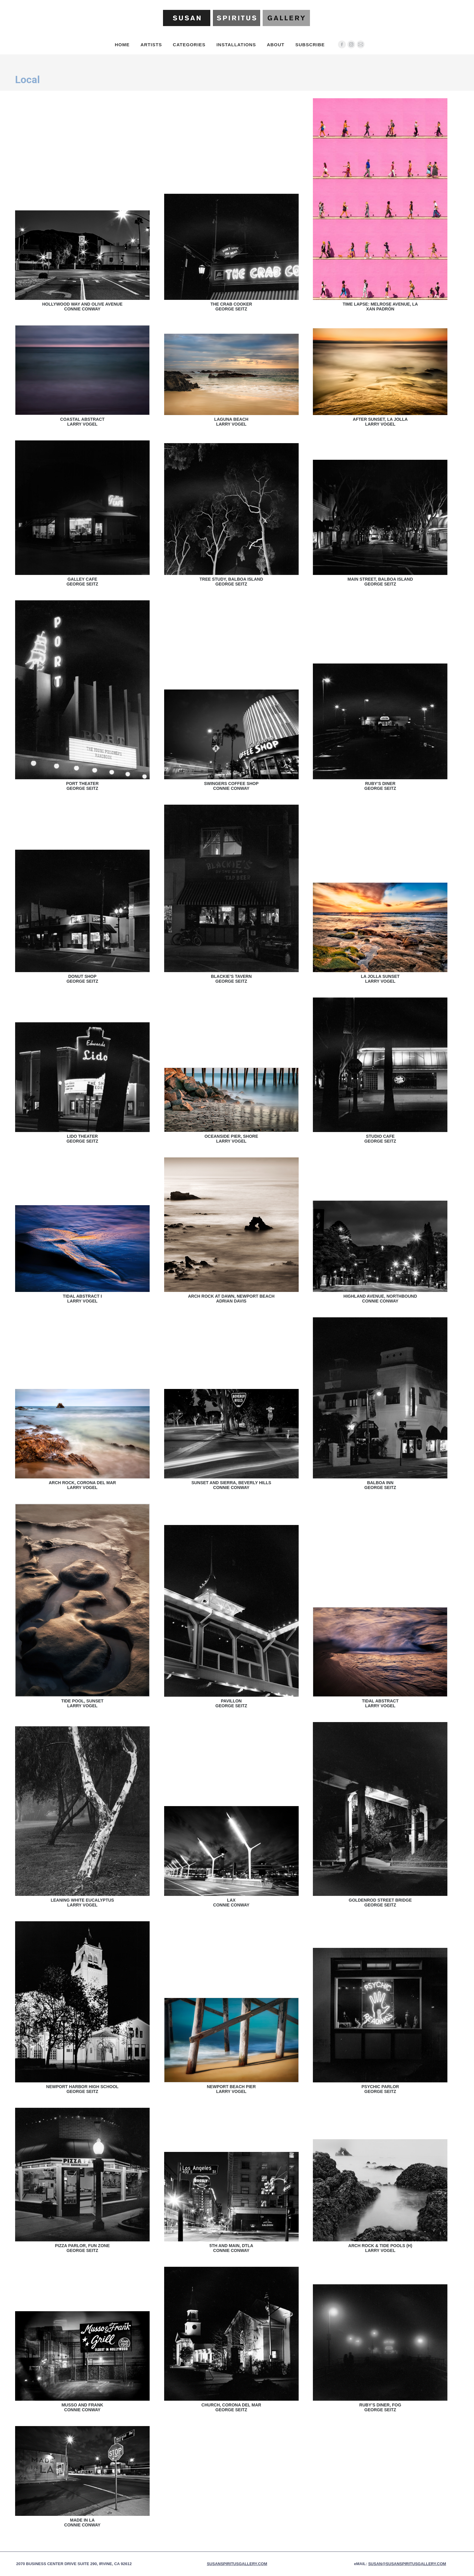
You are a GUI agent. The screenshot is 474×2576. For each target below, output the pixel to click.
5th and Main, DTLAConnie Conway (231, 2248)
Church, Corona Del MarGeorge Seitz (231, 2407)
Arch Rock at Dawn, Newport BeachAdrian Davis (231, 1298)
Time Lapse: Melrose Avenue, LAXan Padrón (380, 306)
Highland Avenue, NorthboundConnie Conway (380, 1298)
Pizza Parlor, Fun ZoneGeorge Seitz (82, 2248)
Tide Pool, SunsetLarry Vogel (82, 1703)
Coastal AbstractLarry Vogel (82, 422)
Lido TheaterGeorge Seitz (82, 1139)
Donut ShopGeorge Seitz (82, 979)
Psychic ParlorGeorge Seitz (380, 2089)
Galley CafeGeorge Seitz (82, 581)
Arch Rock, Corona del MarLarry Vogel (82, 1485)
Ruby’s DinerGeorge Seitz (380, 786)
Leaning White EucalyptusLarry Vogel (82, 1902)
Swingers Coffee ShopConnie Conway (231, 786)
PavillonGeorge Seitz (231, 1703)
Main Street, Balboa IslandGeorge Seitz (380, 581)
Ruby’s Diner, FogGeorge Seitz (380, 2407)
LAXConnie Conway (231, 1902)
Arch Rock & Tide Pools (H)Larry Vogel (380, 2248)
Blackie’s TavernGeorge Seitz (231, 979)
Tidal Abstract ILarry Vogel (82, 1298)
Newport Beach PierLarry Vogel (231, 2089)
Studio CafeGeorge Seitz (380, 1139)
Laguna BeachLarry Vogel (231, 422)
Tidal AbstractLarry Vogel (380, 1703)
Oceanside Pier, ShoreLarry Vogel (231, 1139)
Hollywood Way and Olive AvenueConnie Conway (82, 306)
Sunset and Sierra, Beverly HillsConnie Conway (231, 1485)
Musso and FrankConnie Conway (82, 2407)
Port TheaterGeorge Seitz (82, 786)
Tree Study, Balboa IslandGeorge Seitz (231, 581)
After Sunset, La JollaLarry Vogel (380, 422)
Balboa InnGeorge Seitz (380, 1485)
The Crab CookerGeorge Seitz (231, 306)
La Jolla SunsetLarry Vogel (380, 979)
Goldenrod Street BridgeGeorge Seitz (380, 1902)
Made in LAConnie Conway (82, 2522)
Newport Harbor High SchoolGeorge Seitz (82, 2089)
